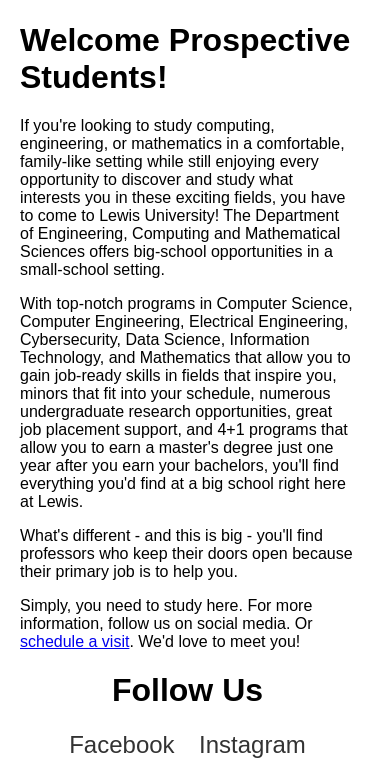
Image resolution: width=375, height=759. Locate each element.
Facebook (121, 744)
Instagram (252, 744)
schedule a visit (74, 641)
